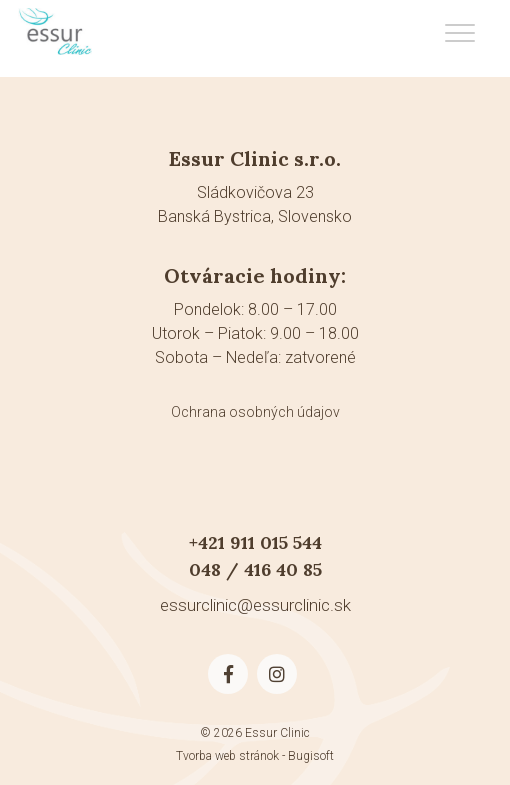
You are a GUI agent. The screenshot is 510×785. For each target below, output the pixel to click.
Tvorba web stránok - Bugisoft (255, 756)
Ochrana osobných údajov (255, 412)
